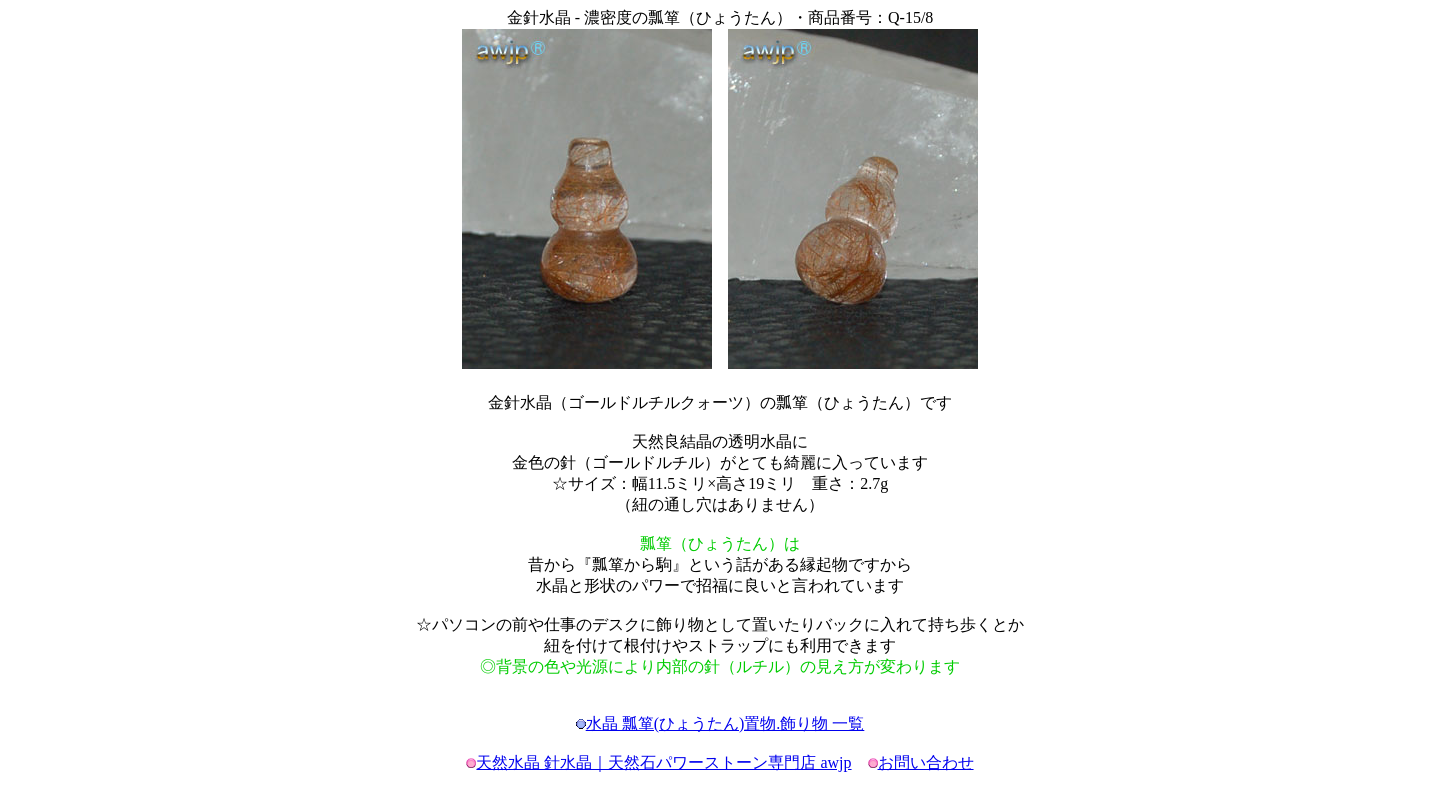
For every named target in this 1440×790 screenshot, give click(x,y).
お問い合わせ (926, 762)
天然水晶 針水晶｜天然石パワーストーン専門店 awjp (663, 762)
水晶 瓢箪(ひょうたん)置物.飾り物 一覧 (725, 723)
